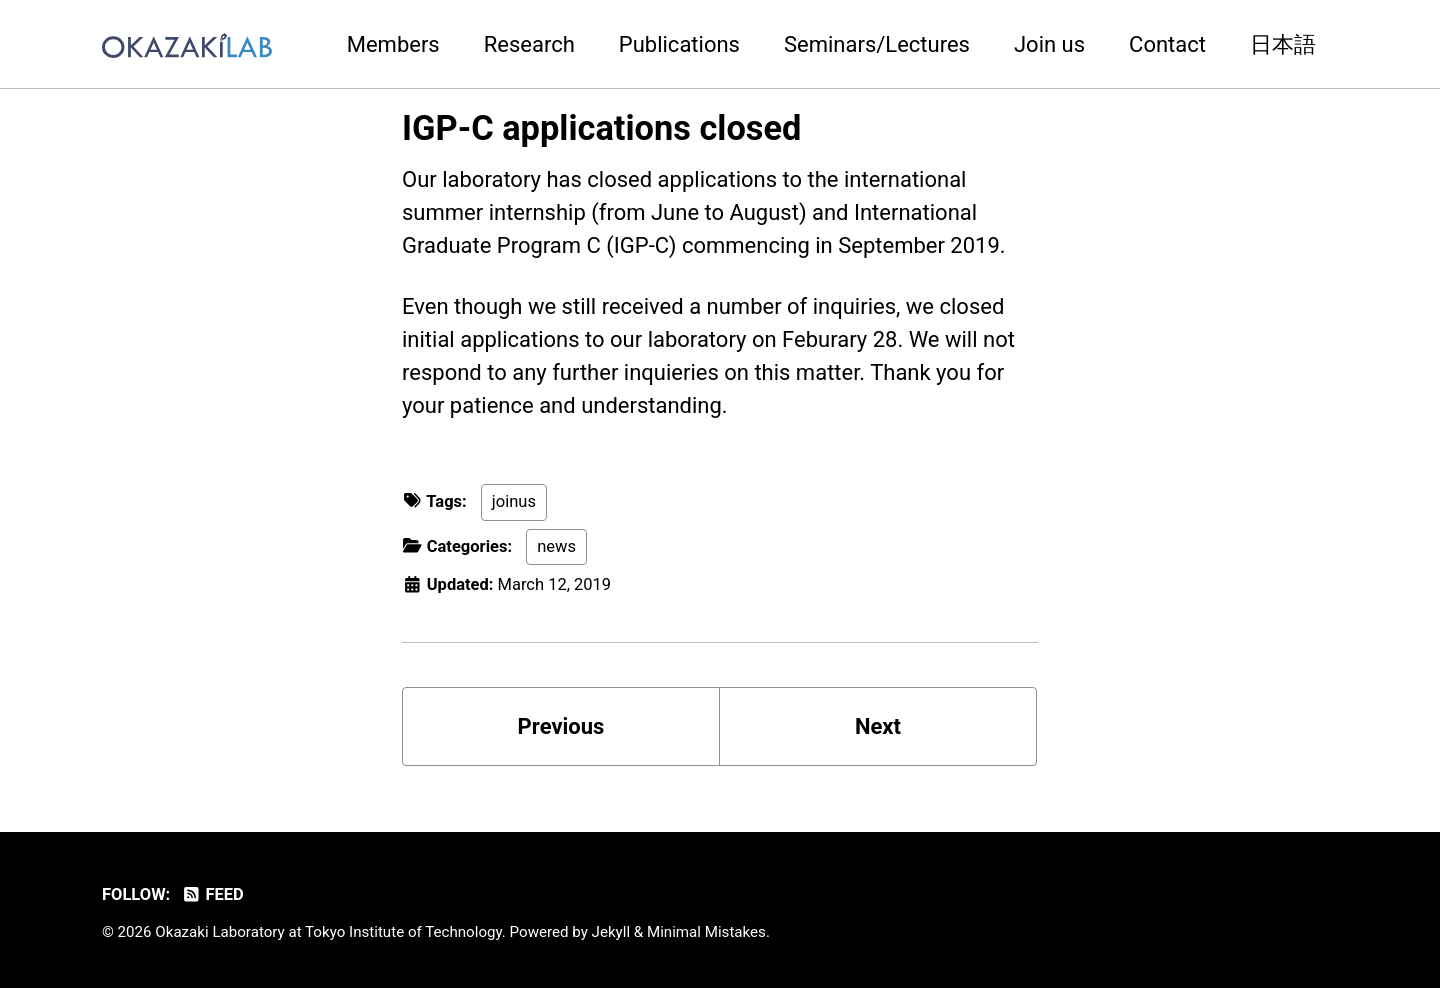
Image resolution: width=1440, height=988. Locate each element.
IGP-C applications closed (601, 128)
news (556, 546)
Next (878, 726)
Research (529, 44)
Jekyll (611, 932)
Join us (1049, 44)
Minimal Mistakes (706, 932)
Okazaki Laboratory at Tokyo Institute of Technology (328, 932)
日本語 (1283, 44)
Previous (561, 726)
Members (393, 44)
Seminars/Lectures (877, 44)
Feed (212, 894)
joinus (514, 501)
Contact (1167, 44)
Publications (679, 44)
